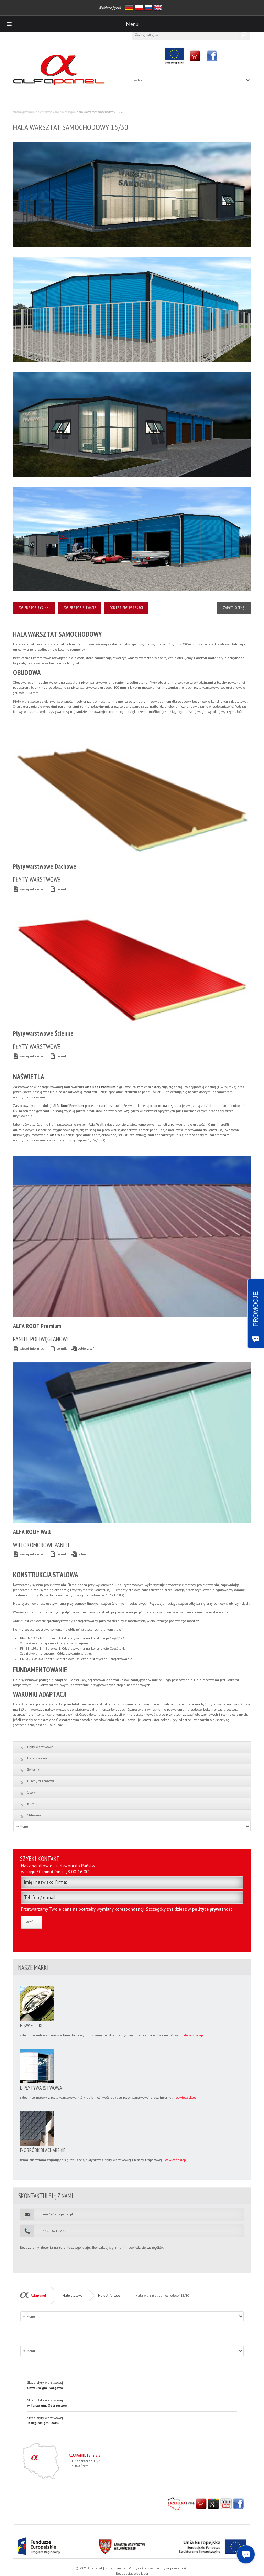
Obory (31, 1792)
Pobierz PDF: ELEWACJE (79, 607)
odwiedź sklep (193, 2035)
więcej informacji (29, 889)
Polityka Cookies (141, 2568)
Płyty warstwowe (40, 1747)
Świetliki (33, 1769)
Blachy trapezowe (40, 1781)
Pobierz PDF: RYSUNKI (34, 607)
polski (139, 7)
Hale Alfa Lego (64, 112)
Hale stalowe (43, 112)
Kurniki (32, 1803)
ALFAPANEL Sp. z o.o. (85, 2455)
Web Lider (141, 2573)
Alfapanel (38, 2295)
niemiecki (129, 7)
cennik (58, 889)
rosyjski (148, 7)
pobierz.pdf (82, 1348)
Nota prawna (115, 2568)
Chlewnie (34, 1815)
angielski (158, 7)
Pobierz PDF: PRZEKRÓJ (126, 607)
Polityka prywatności (172, 2568)
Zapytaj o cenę (233, 607)
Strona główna (23, 112)
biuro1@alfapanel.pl (57, 2214)
